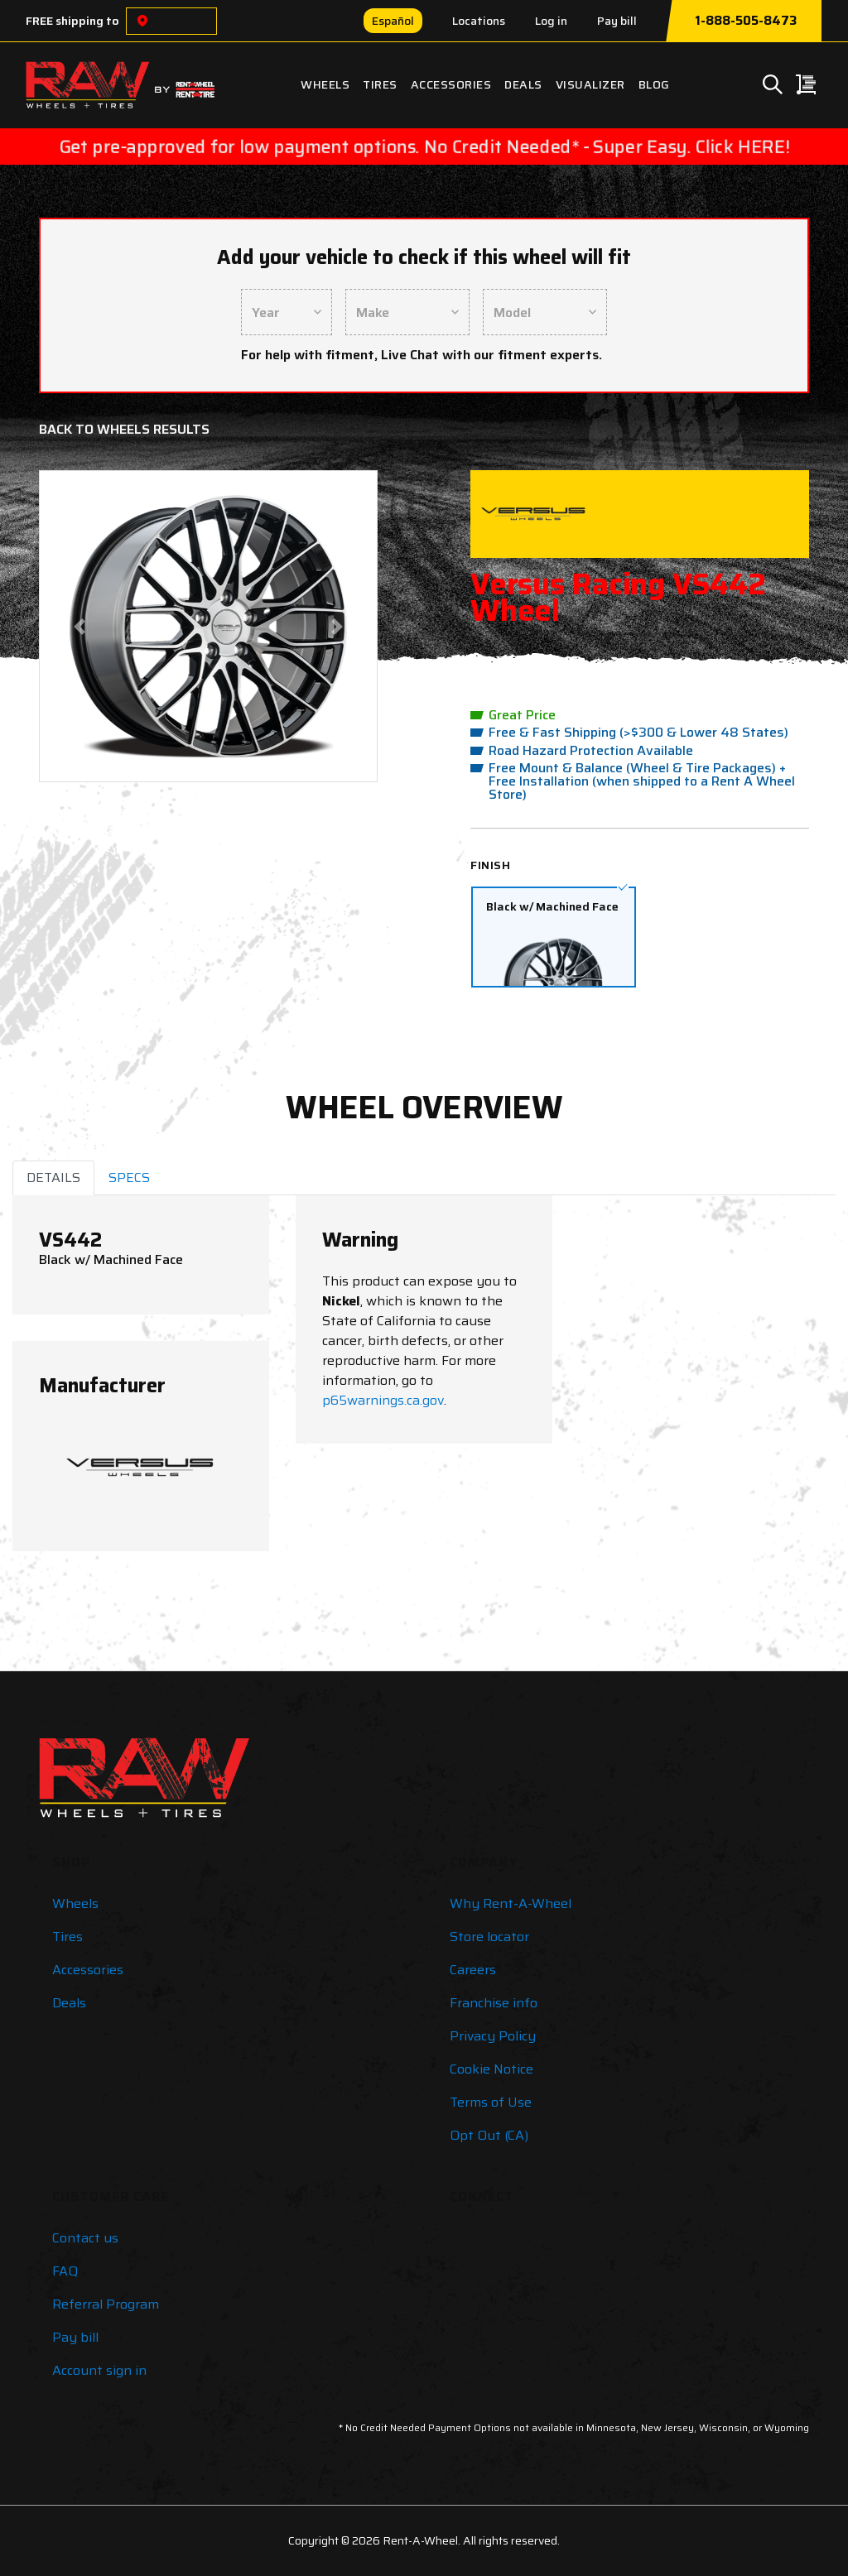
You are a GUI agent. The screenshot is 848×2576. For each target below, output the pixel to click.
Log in (551, 21)
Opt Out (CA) (489, 2135)
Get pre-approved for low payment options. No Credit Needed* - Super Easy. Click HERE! (424, 146)
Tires (380, 84)
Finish (490, 865)
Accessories (451, 84)
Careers (473, 1969)
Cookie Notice (491, 2069)
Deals (523, 84)
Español (393, 21)
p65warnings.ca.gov (383, 1400)
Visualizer (590, 84)
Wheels (325, 84)
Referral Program (105, 2304)
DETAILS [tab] (53, 1177)
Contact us (85, 2238)
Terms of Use (491, 2102)
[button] (79, 626)
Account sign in (99, 2370)
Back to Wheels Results (124, 429)
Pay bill (617, 21)
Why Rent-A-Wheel (510, 1903)
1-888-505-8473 (746, 21)
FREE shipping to (72, 21)
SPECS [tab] (129, 1177)
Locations (478, 21)
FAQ (65, 2271)
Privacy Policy (493, 2036)
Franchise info (493, 2002)
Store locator (489, 1936)
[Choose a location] (142, 21)
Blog (654, 84)
